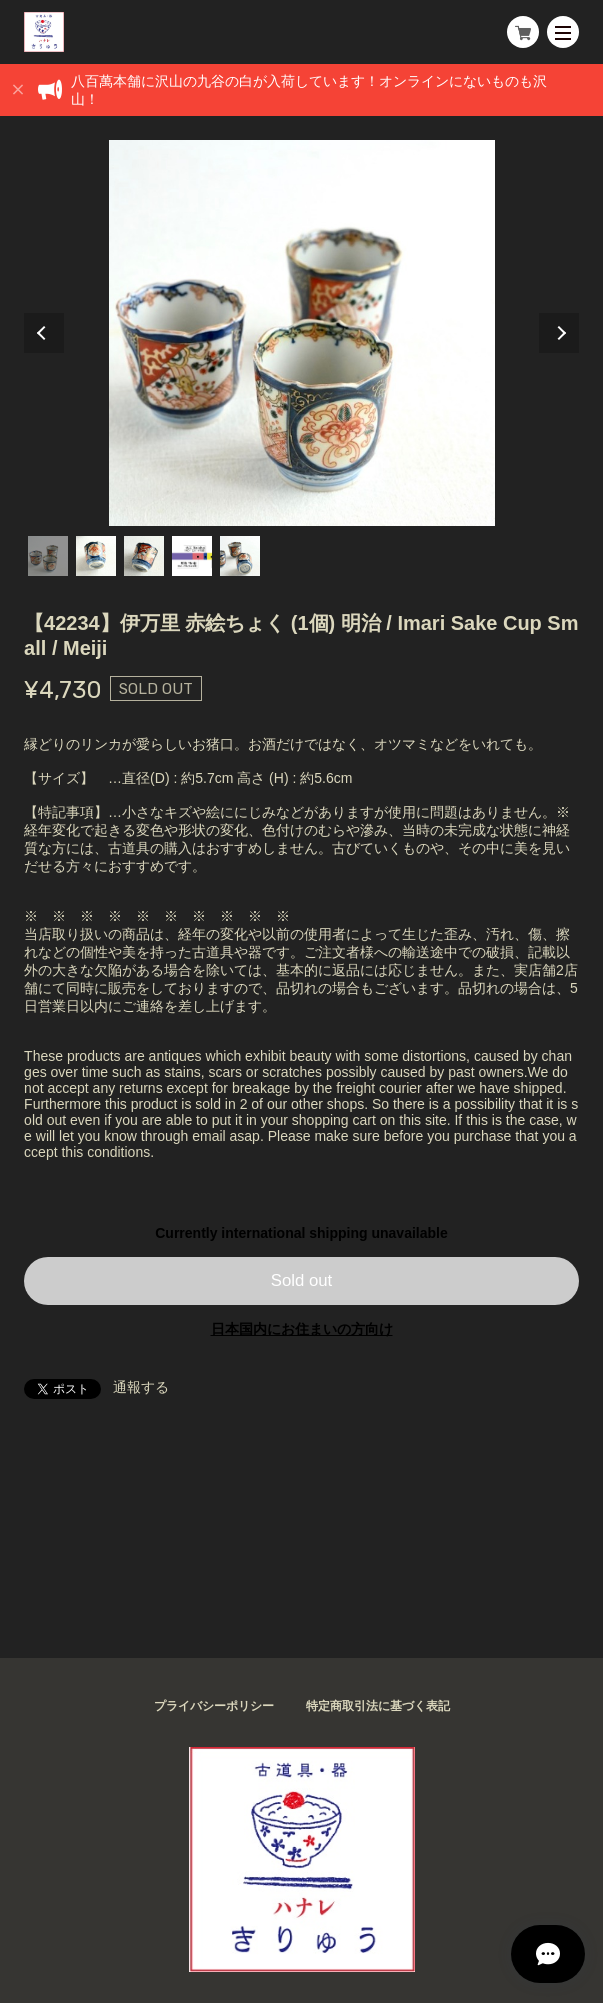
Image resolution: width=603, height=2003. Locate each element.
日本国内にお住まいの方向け (302, 1329)
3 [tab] (144, 556)
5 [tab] (240, 556)
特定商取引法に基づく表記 (378, 1706)
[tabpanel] (301, 333)
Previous (44, 333)
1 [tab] (48, 556)
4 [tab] (192, 556)
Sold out (302, 1280)
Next (559, 333)
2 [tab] (96, 556)
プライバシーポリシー (214, 1706)
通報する (141, 1387)
